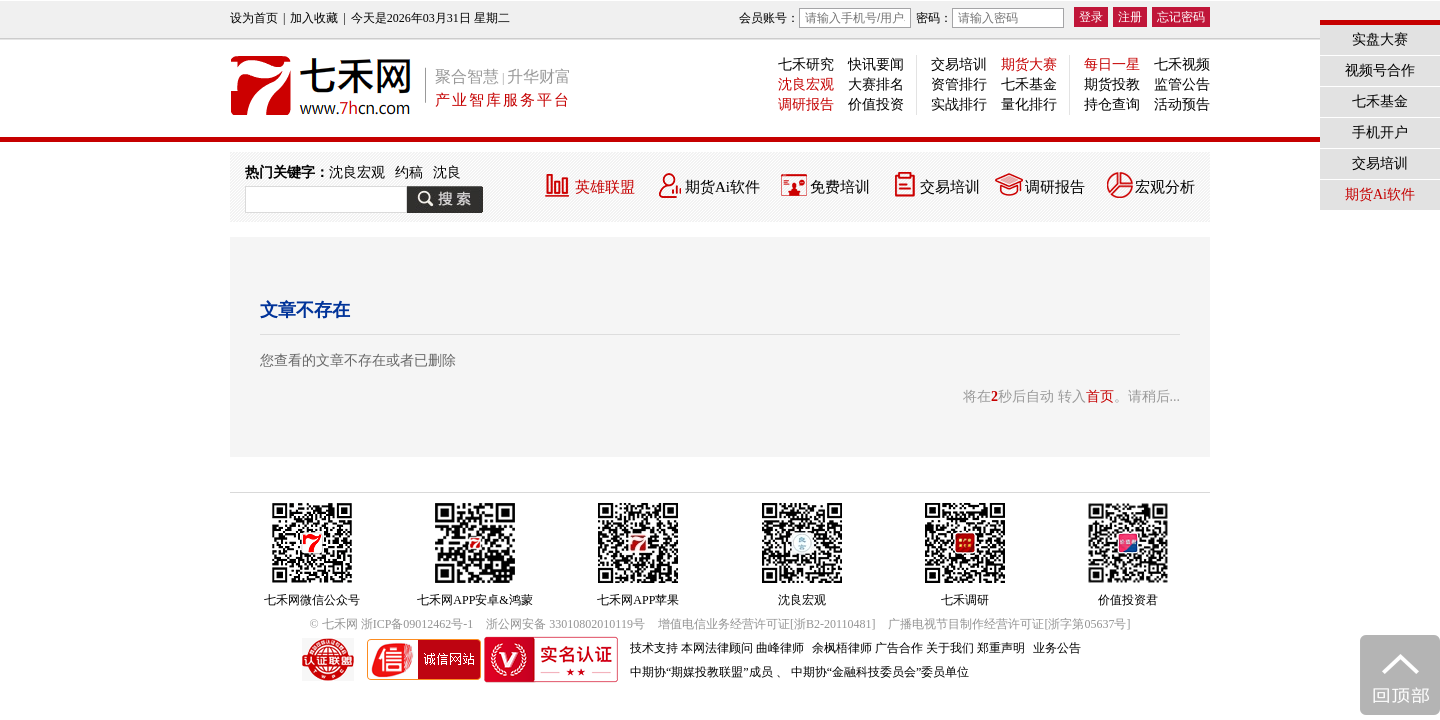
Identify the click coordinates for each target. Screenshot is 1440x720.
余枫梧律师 (842, 648)
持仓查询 (1112, 104)
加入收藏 (314, 18)
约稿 (409, 172)
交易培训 (959, 64)
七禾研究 (806, 64)
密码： (990, 18)
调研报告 (806, 104)
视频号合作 (1380, 70)
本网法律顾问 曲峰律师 (742, 648)
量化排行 (1029, 104)
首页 (1100, 396)
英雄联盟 (605, 187)
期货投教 (1112, 84)
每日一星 (1112, 64)
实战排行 (959, 104)
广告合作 (899, 648)
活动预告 (1182, 104)
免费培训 (840, 187)
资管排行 (959, 84)
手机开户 (1380, 132)
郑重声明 (1001, 648)
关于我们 (950, 648)
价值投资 (876, 104)
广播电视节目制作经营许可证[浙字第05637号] (1009, 624)
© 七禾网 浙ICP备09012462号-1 (392, 624)
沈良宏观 (806, 84)
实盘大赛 (1380, 39)
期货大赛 (1029, 64)
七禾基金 (1029, 84)
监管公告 (1182, 84)
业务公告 (1057, 648)
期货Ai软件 (722, 187)
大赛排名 (876, 84)
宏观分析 (1165, 187)
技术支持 (654, 648)
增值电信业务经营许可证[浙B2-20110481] (767, 624)
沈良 (447, 172)
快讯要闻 (876, 64)
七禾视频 (1182, 64)
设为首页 (254, 18)
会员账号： (825, 18)
